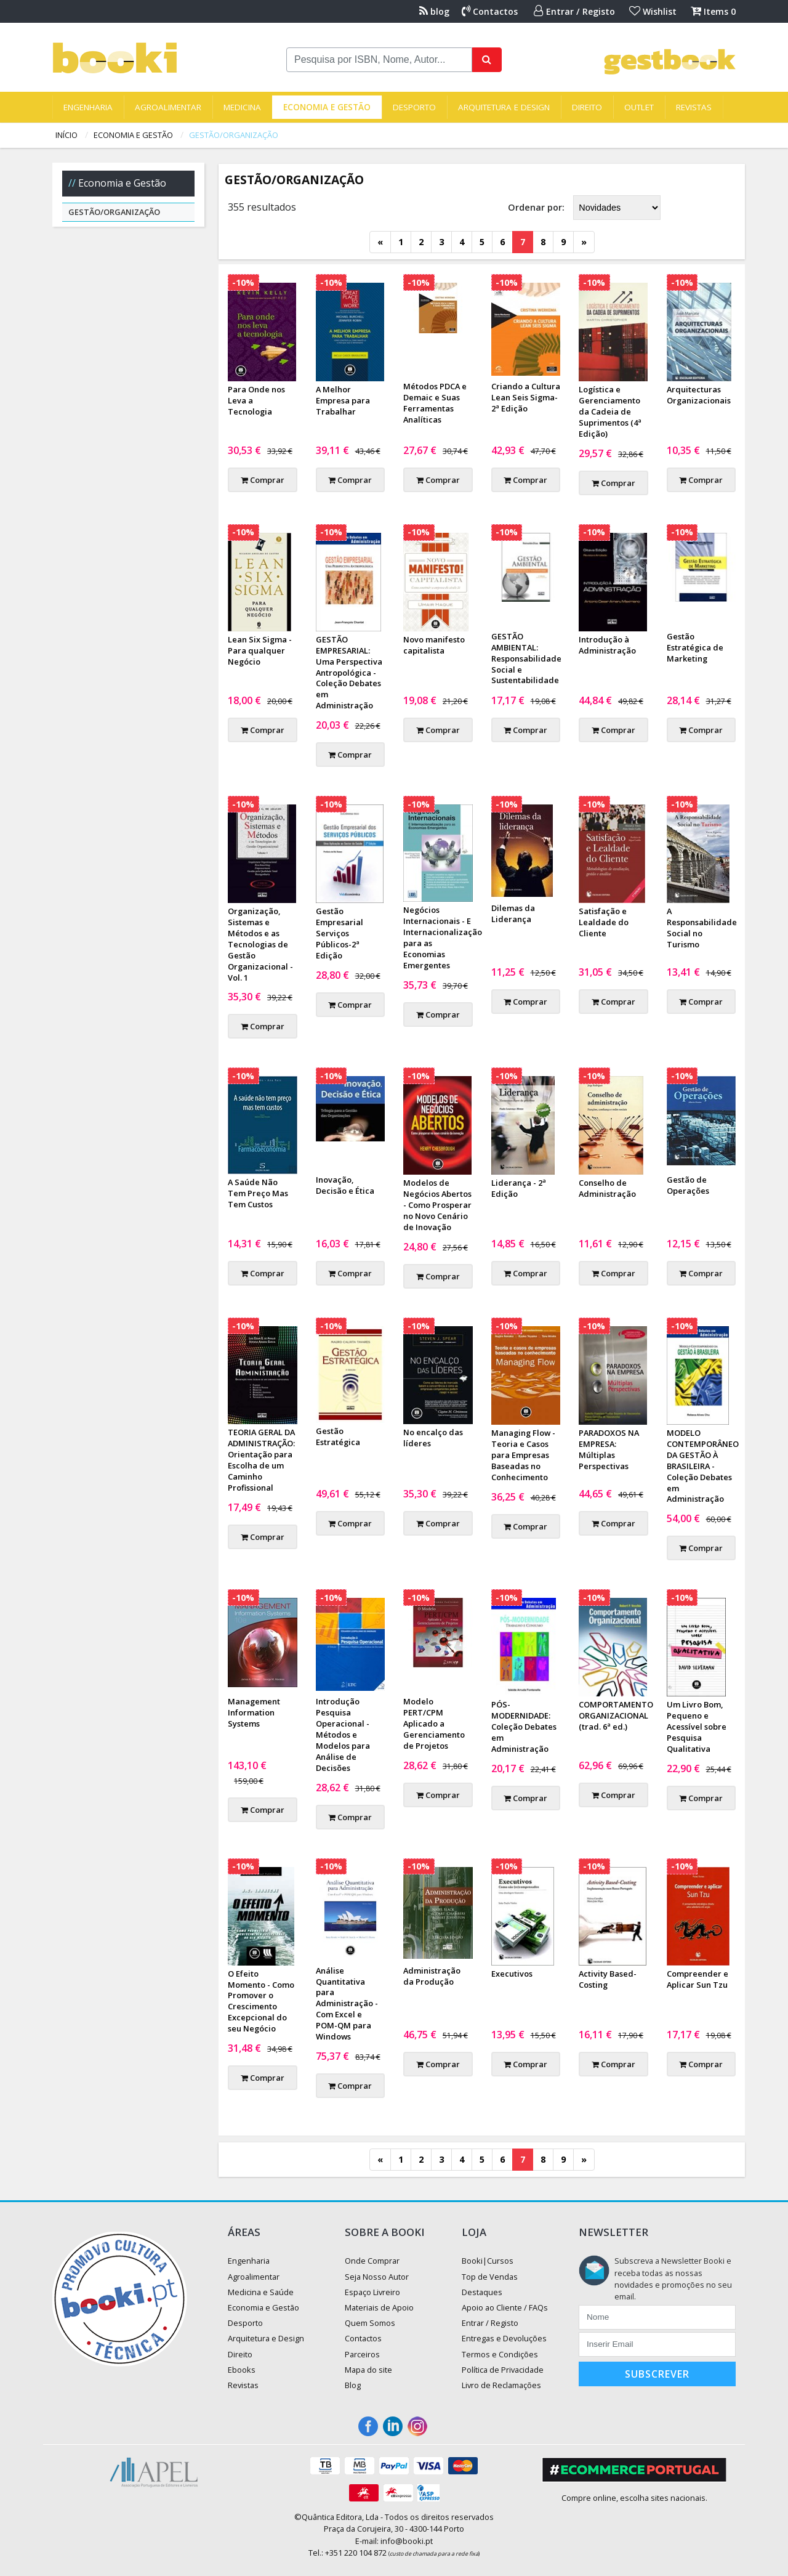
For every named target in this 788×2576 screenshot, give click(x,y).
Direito (587, 107)
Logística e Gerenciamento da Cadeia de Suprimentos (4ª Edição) (610, 411)
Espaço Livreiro (372, 2292)
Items (713, 11)
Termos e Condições (500, 2354)
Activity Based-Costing (608, 1979)
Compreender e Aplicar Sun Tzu (697, 1979)
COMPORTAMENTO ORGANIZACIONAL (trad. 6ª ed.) (616, 1715)
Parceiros (362, 2354)
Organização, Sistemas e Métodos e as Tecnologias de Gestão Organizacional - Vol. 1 (260, 943)
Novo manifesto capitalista (434, 645)
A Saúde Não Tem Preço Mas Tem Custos (258, 1193)
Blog (353, 2385)
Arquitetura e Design (504, 107)
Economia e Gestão (327, 107)
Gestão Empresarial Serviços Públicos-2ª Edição (339, 933)
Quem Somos (370, 2322)
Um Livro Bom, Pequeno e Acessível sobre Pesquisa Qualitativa (696, 1726)
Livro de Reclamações (501, 2385)
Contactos (490, 11)
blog (434, 11)
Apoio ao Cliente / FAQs (505, 2307)
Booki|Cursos (487, 2260)
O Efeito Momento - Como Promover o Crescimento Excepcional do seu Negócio (261, 2001)
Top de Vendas (490, 2276)
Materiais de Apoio (379, 2307)
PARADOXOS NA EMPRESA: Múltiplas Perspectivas (609, 1449)
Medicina (242, 107)
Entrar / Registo (574, 11)
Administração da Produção (431, 1976)
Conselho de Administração (607, 1188)
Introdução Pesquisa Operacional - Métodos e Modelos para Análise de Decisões (343, 1734)
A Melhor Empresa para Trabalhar (343, 400)
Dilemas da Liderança (513, 913)
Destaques (482, 2292)
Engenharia (88, 107)
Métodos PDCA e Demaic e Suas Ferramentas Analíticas (435, 403)
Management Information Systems (254, 1712)
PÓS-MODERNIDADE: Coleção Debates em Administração (524, 1726)
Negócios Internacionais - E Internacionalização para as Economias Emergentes (442, 937)
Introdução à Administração (607, 645)
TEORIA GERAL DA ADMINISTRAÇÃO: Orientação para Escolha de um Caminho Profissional (261, 1460)
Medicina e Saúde (261, 2292)
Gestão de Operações (688, 1185)
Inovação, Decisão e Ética (345, 1185)
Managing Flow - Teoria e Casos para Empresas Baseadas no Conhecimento (523, 1455)
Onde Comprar (372, 2260)
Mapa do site (368, 2369)
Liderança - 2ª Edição (518, 1188)
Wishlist (653, 11)
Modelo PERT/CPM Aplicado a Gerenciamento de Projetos (434, 1723)
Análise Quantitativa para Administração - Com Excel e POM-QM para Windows (347, 2003)
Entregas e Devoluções (504, 2338)
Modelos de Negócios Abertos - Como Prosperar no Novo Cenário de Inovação (437, 1205)
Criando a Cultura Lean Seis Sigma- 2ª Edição (525, 397)
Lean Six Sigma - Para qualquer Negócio (260, 650)
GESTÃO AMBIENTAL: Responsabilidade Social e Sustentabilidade (526, 658)
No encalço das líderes (433, 1438)
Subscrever (657, 2374)
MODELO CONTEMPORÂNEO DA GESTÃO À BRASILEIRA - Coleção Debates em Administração (703, 1465)
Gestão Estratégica (338, 1436)
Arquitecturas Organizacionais (699, 395)
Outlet (639, 107)
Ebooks (241, 2369)
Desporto (414, 107)
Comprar (262, 479)
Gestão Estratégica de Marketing (695, 647)
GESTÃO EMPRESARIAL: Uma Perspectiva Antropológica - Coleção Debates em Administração (349, 672)
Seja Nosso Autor (377, 2276)
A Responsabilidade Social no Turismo (702, 927)
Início (66, 134)
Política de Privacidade (503, 2369)
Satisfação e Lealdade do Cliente (604, 922)
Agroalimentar (168, 107)
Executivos (512, 1973)
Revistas (694, 107)
